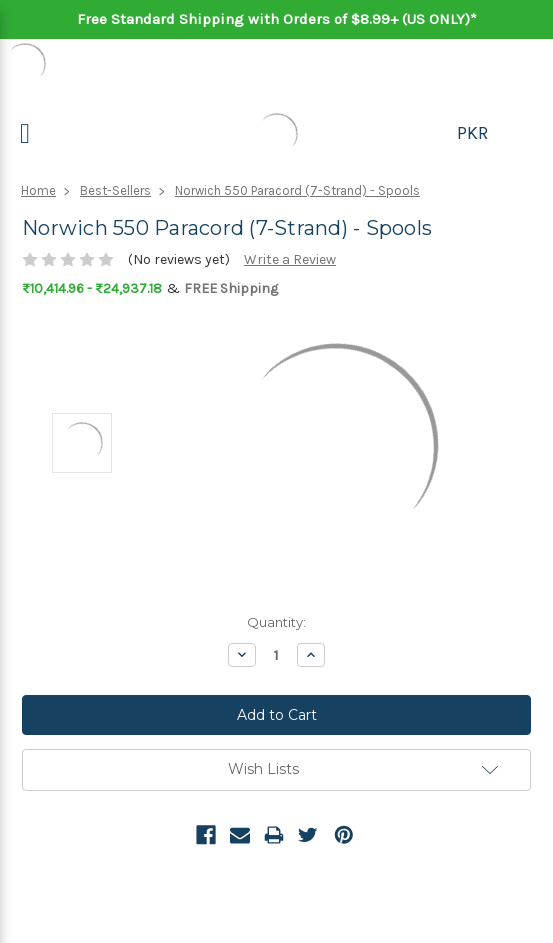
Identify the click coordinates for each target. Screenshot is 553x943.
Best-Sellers (115, 190)
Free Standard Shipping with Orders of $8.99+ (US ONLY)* (277, 19)
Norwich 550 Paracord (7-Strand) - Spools (297, 190)
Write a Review (290, 259)
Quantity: (276, 622)
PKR (472, 133)
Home (38, 190)
